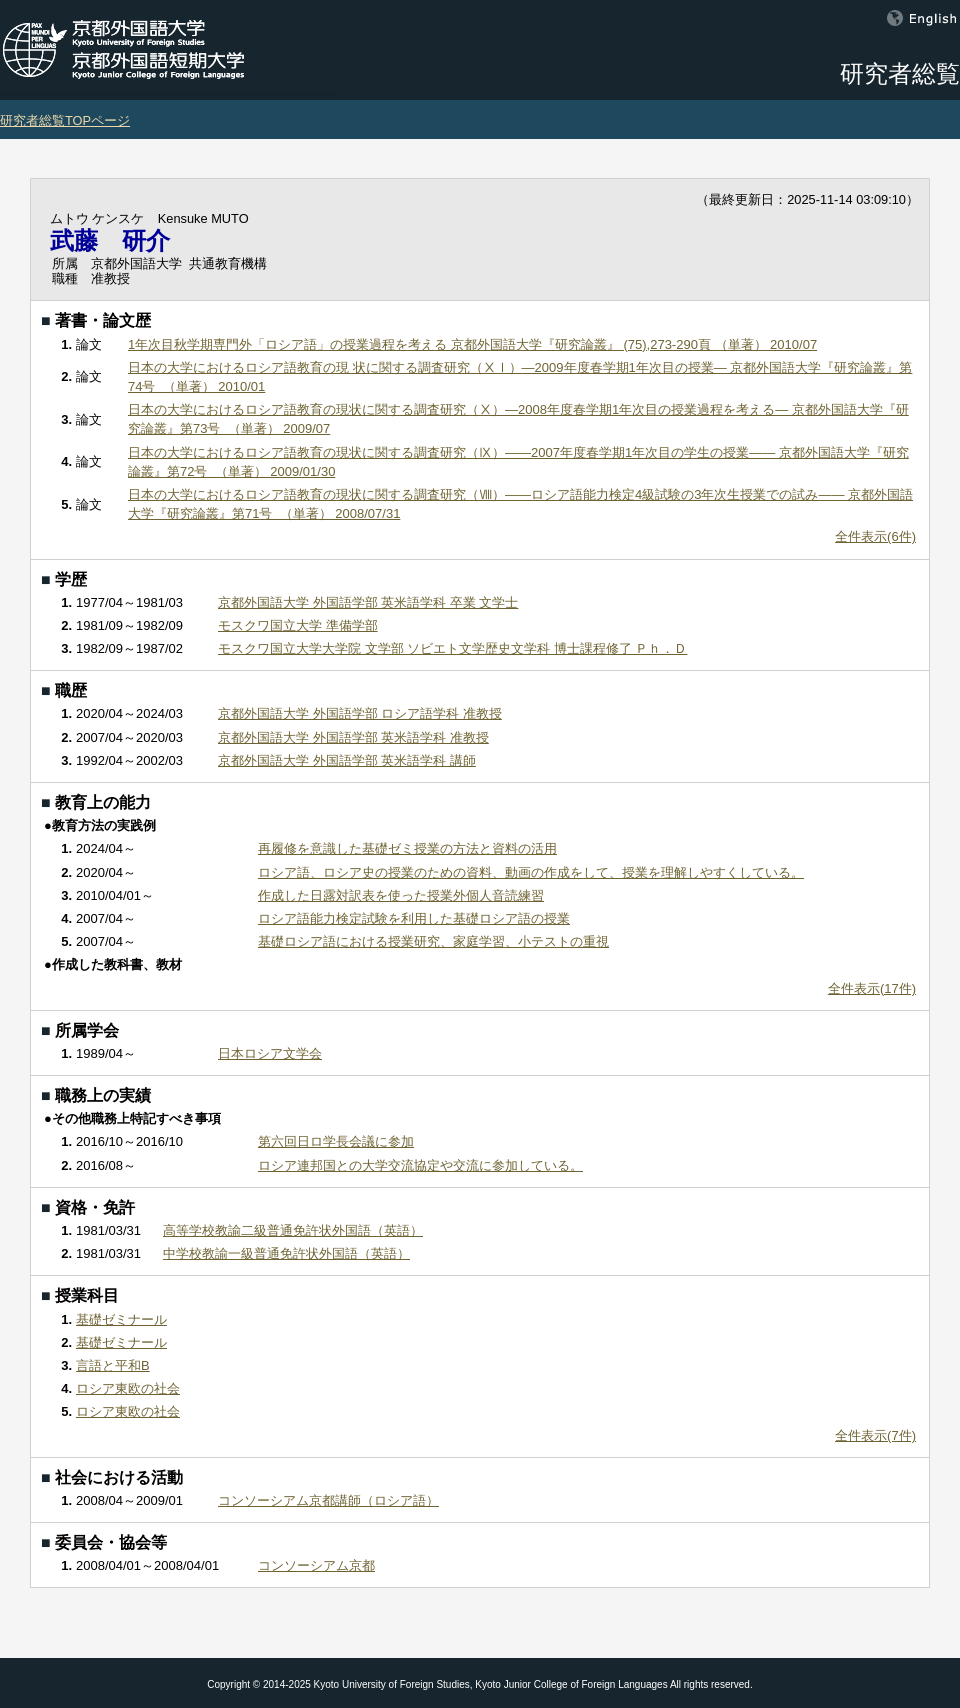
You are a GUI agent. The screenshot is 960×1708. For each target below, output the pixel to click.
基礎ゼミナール (121, 1319)
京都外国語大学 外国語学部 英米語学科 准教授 (353, 737)
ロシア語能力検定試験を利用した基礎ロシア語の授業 (414, 918)
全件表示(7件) (875, 1435)
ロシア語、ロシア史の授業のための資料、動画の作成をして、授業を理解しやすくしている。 (531, 872)
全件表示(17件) (872, 988)
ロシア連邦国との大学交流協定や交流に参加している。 (420, 1165)
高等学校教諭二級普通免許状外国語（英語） (293, 1230)
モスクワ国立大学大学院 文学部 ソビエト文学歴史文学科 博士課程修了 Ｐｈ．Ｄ (452, 648)
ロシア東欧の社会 (128, 1388)
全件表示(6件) (875, 536)
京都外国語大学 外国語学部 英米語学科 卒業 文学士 (368, 602)
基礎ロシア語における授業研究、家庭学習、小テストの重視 (433, 941)
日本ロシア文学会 (270, 1053)
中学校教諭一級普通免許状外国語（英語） (286, 1253)
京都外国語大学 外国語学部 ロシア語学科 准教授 (360, 713)
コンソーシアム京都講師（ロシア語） (328, 1500)
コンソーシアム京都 (316, 1565)
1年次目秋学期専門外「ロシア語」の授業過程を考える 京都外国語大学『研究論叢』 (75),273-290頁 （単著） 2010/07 (472, 344)
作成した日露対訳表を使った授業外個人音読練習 (401, 895)
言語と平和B (113, 1365)
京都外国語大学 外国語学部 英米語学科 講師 (347, 760)
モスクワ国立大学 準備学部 (298, 625)
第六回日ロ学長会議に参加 (336, 1141)
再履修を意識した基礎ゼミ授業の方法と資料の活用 (407, 848)
